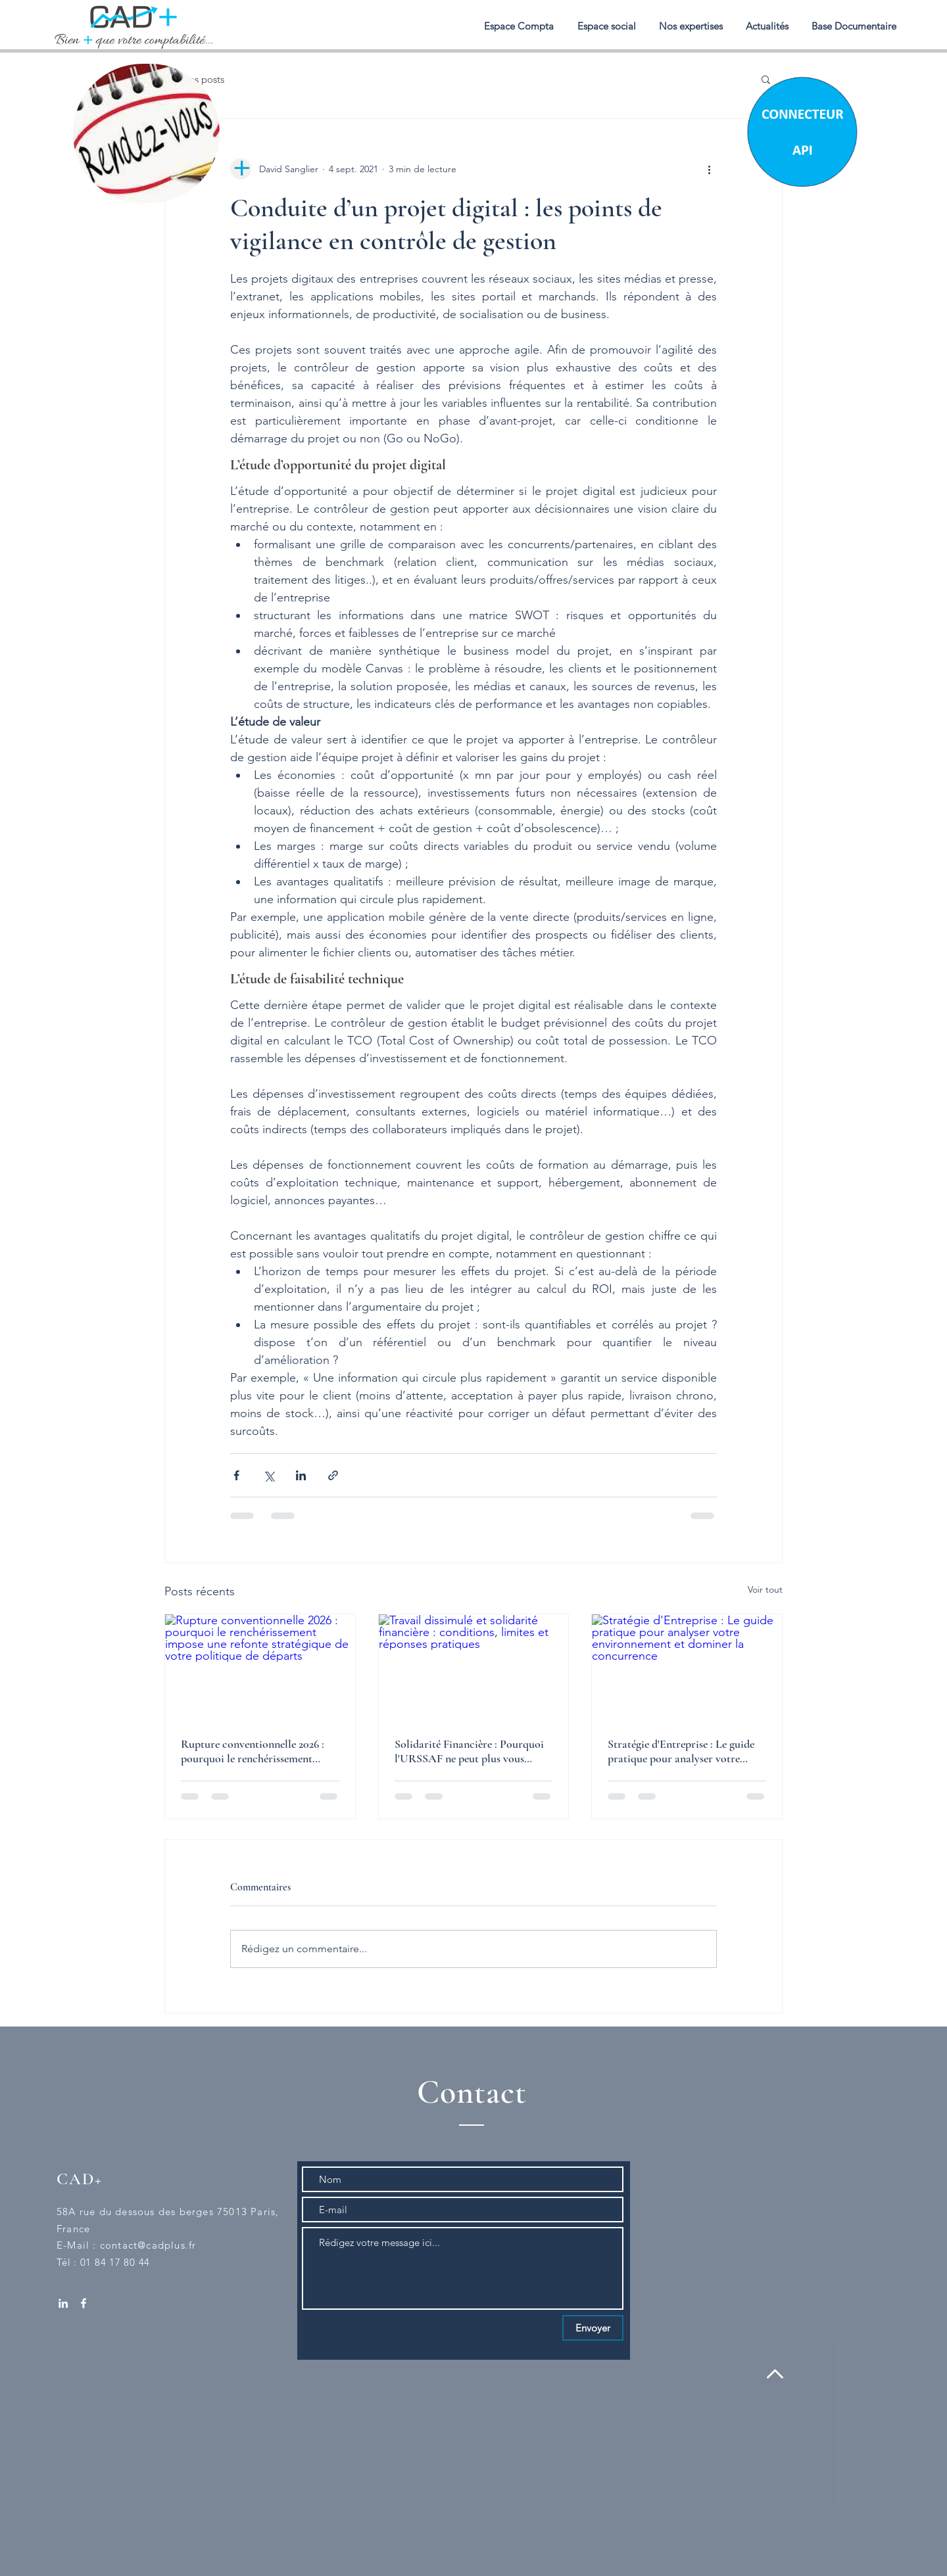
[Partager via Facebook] (236, 1475)
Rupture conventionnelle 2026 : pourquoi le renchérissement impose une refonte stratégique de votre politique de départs (258, 1751)
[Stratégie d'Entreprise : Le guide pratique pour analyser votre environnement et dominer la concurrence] (687, 1667)
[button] (690, 26)
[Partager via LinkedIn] (301, 1475)
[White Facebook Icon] (83, 2303)
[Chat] (801, 130)
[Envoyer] (592, 2328)
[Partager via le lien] (333, 1475)
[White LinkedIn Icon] (63, 2303)
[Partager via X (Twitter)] (268, 1475)
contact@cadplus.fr (148, 2245)
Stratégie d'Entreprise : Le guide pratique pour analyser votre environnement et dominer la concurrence (681, 1751)
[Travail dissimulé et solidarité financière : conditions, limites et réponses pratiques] (474, 1667)
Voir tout (765, 1589)
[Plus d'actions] (709, 169)
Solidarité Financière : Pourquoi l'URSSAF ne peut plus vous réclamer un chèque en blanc (469, 1751)
